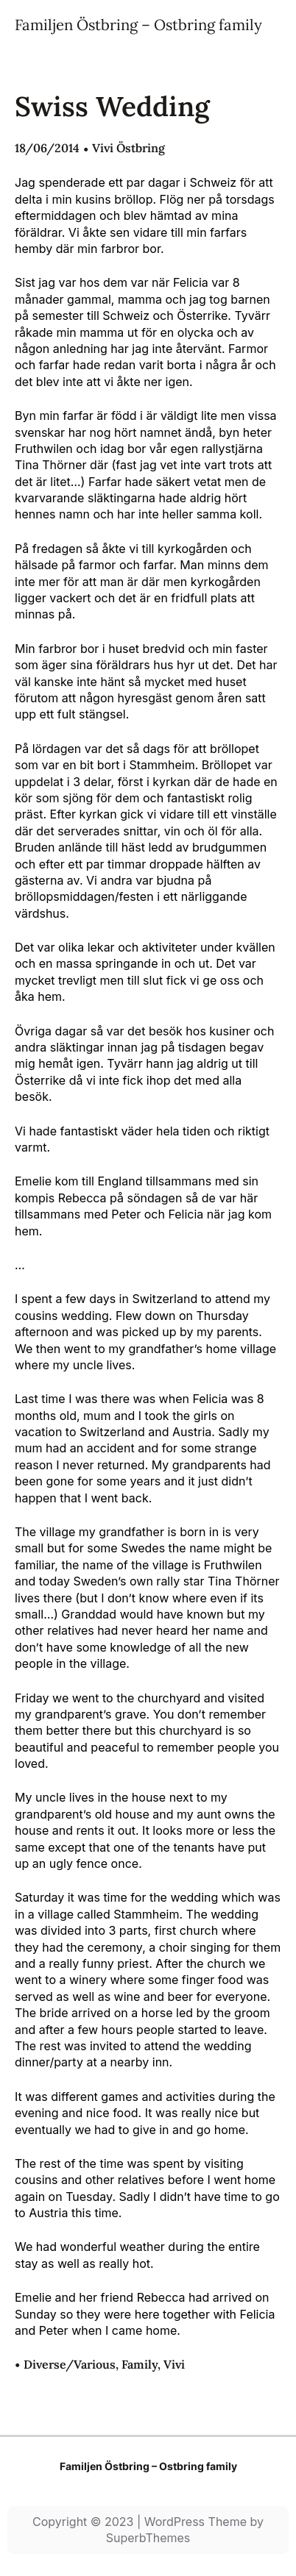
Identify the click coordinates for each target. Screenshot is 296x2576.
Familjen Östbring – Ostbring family (138, 25)
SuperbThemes (148, 2537)
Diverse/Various (70, 2364)
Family (139, 2364)
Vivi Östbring (128, 147)
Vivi (174, 2364)
